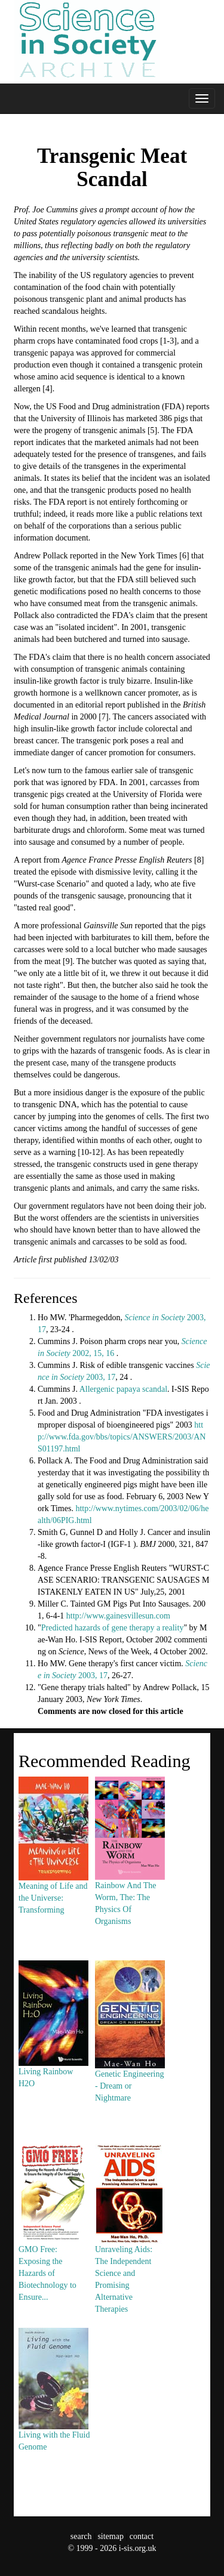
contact (142, 2536)
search (81, 2536)
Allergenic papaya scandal (123, 1389)
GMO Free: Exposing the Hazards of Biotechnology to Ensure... (53, 2245)
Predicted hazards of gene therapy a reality (112, 1627)
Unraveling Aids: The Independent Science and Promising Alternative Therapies (129, 2251)
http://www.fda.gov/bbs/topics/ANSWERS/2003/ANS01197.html (121, 1436)
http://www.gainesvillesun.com (118, 1615)
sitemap (110, 2536)
